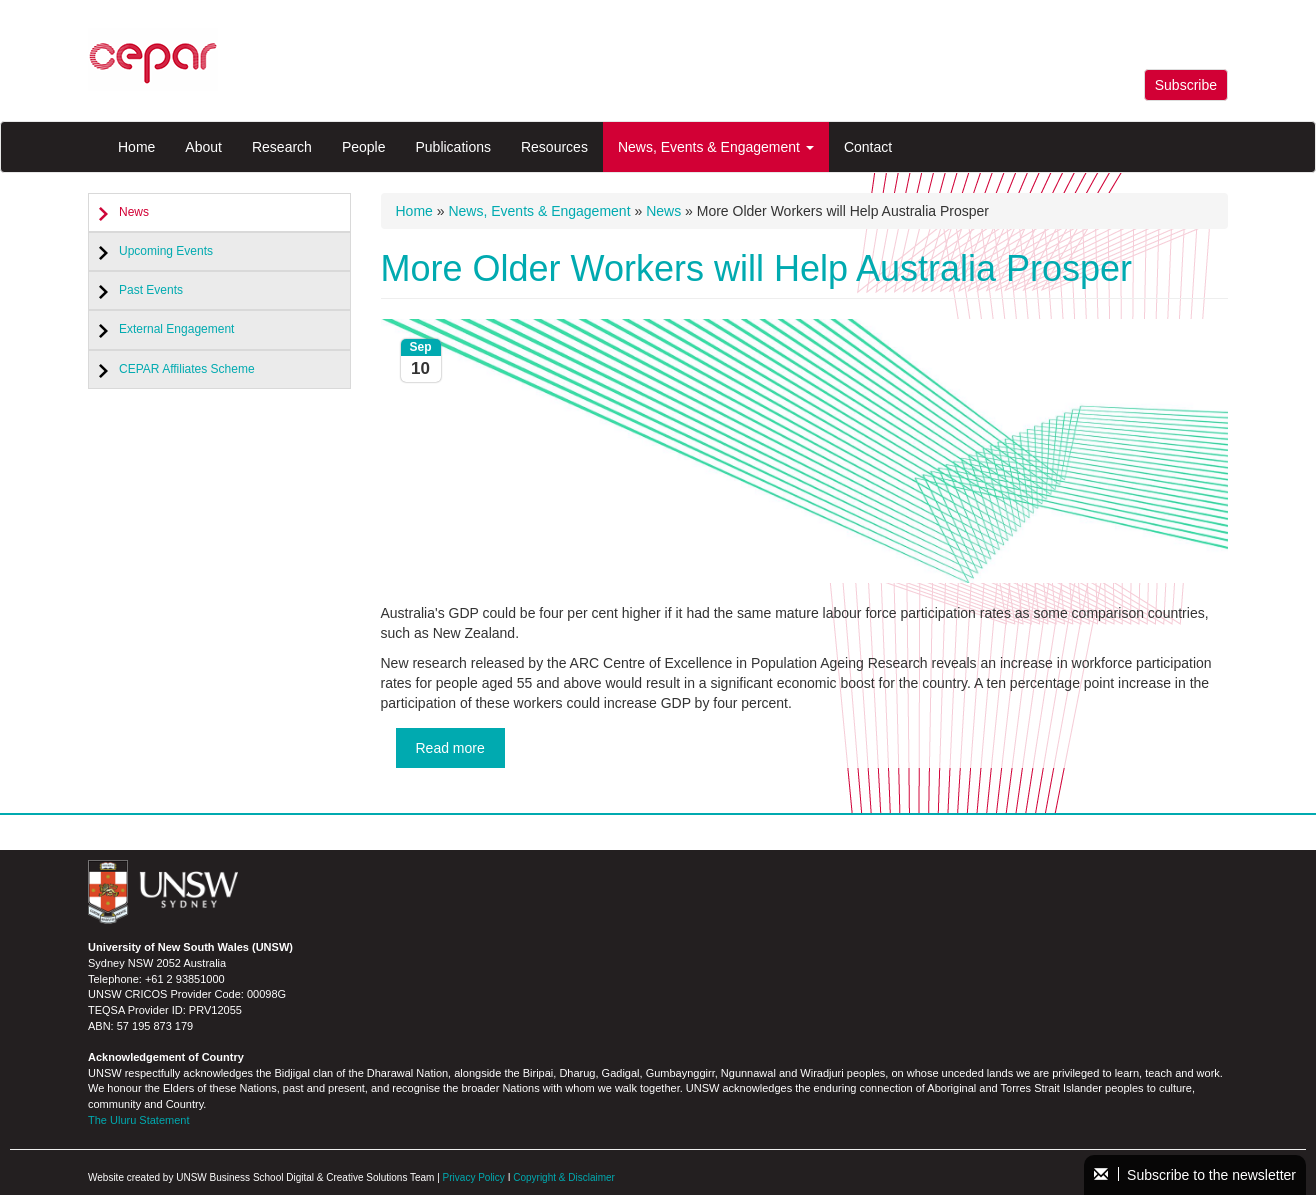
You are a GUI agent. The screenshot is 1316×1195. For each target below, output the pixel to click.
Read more (450, 748)
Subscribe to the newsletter (1195, 1175)
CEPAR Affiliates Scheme (187, 369)
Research (282, 147)
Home (136, 147)
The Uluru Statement (139, 1120)
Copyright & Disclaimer (564, 1177)
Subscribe (1186, 85)
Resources (554, 147)
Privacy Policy (474, 1177)
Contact (868, 147)
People (364, 147)
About (203, 147)
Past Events (151, 290)
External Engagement (176, 329)
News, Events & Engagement (716, 147)
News (134, 212)
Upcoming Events (166, 251)
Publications (453, 147)
